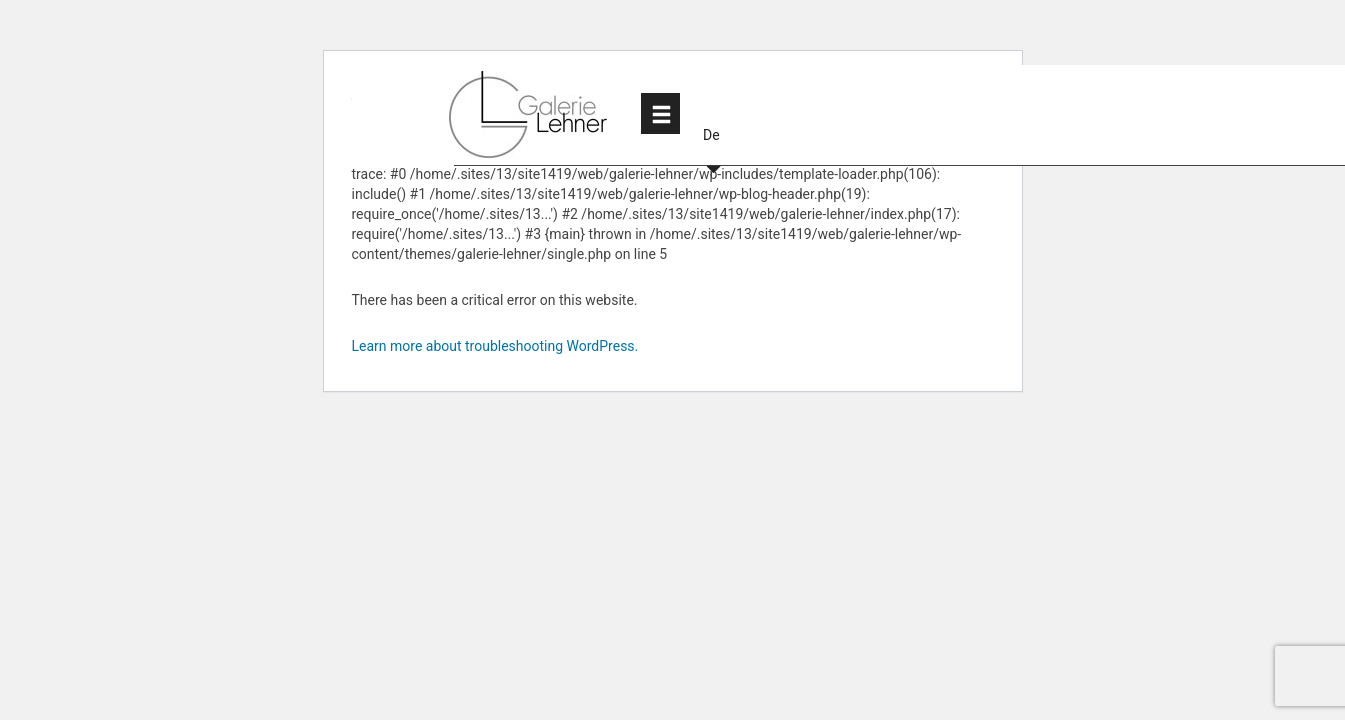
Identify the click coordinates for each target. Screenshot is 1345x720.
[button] (713, 113)
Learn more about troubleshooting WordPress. (495, 346)
